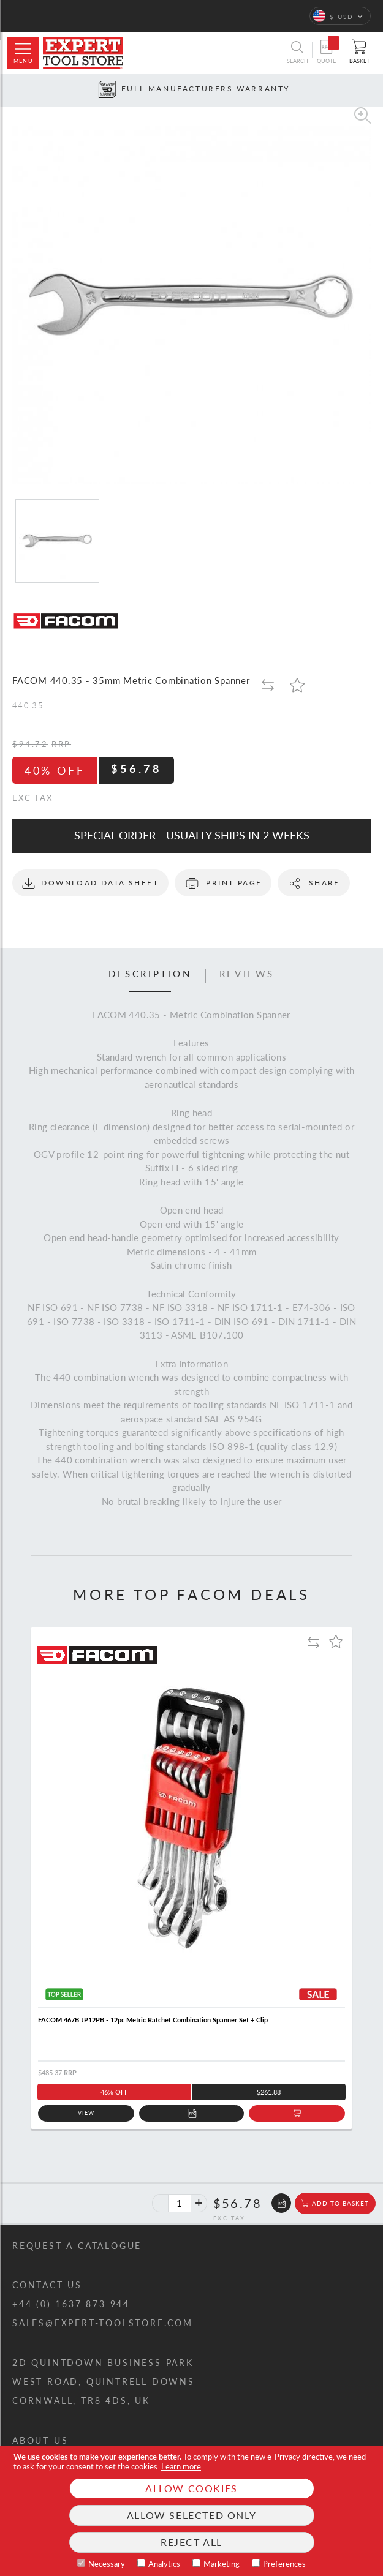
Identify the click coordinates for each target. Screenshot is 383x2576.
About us (40, 2440)
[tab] (150, 976)
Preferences (284, 2564)
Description (150, 974)
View (86, 2112)
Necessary (106, 2564)
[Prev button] (8, 90)
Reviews (247, 974)
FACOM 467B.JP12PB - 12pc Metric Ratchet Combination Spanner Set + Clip (153, 2020)
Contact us (47, 2285)
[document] (191, 2510)
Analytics (164, 2564)
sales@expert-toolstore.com (102, 2323)
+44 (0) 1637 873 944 (71, 2304)
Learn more (181, 2466)
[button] (340, 16)
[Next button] (374, 90)
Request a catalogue (77, 2245)
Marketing (221, 2564)
